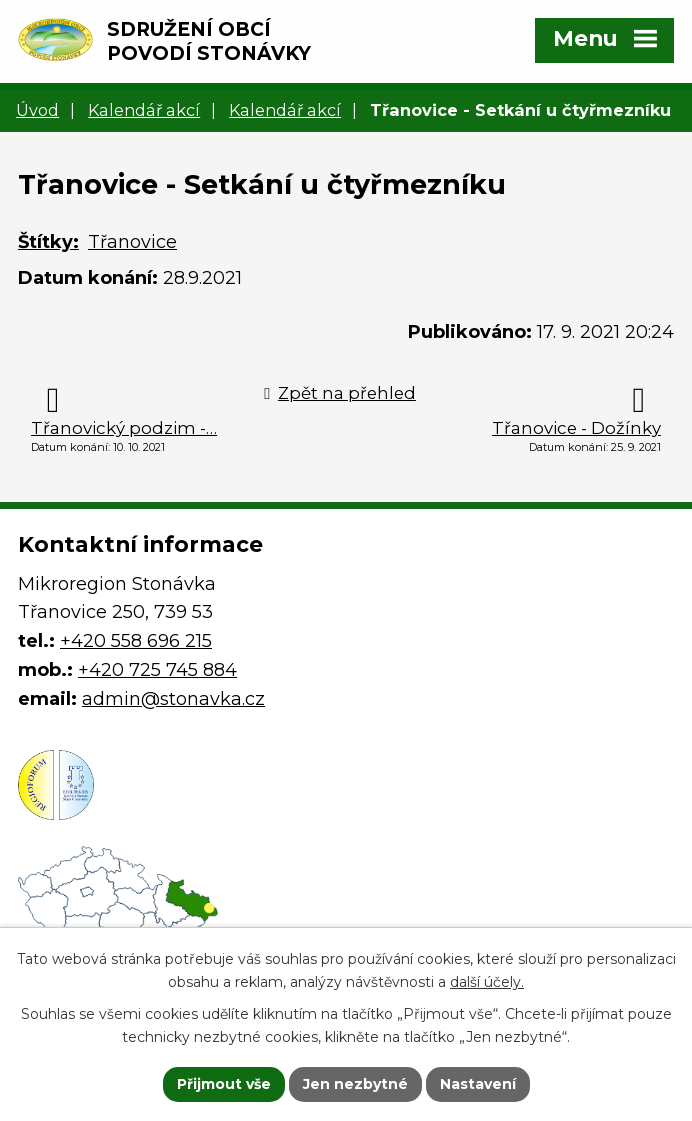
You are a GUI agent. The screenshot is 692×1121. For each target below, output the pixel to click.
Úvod (37, 110)
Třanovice (132, 242)
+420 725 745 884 (157, 670)
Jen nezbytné (355, 1084)
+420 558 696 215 (136, 641)
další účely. (487, 982)
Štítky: (48, 242)
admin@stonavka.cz (173, 699)
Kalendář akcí (144, 110)
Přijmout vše (224, 1084)
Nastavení (478, 1084)
